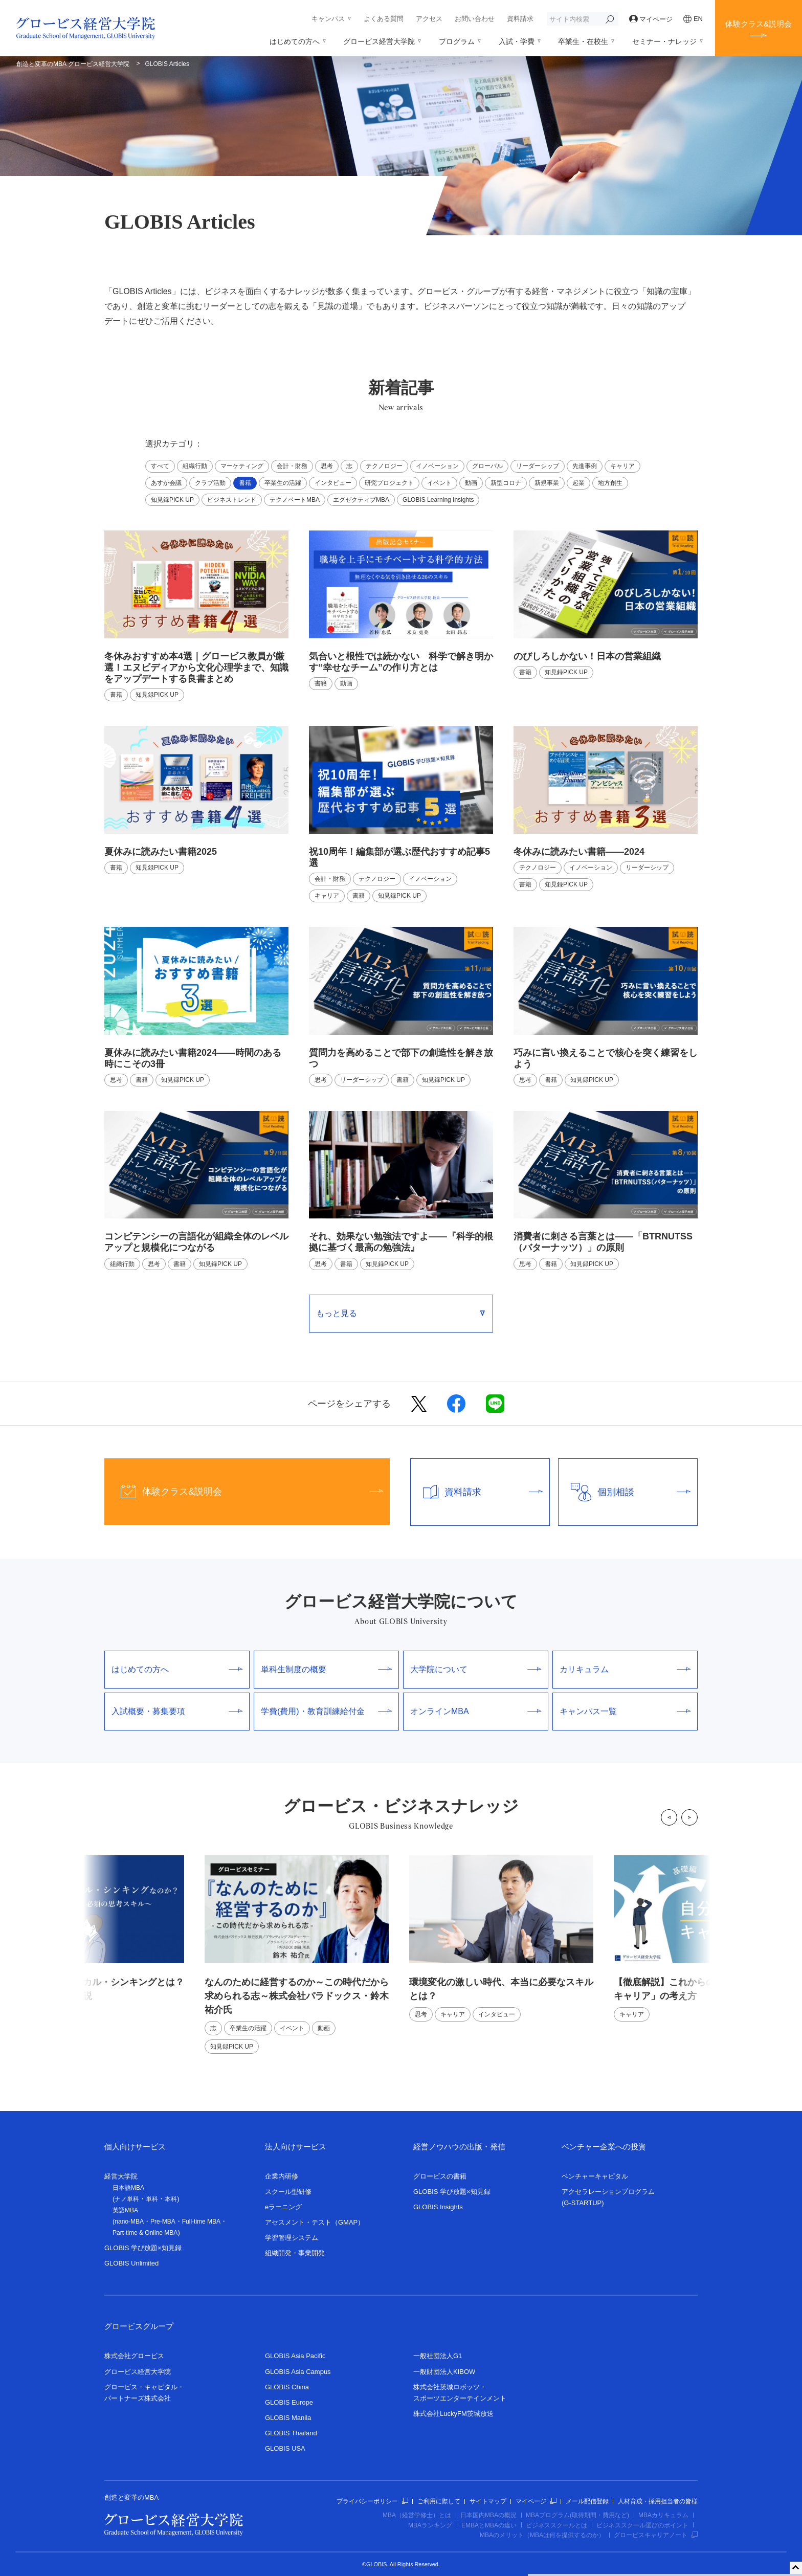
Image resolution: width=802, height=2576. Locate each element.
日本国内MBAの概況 (488, 2515)
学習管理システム (291, 2237)
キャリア (622, 466)
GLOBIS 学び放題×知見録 (143, 2248)
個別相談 (624, 1492)
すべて (160, 466)
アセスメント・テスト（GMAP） (314, 2222)
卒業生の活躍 (282, 482)
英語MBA (125, 2210)
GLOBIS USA (285, 2448)
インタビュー (333, 482)
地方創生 (610, 482)
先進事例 (584, 466)
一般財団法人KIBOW (444, 2371)
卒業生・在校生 (583, 41)
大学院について (475, 1669)
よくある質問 (384, 19)
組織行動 (195, 466)
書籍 (245, 482)
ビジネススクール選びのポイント (642, 2525)
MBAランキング (430, 2525)
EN (693, 19)
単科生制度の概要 (326, 1669)
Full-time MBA (201, 2221)
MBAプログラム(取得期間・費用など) (577, 2515)
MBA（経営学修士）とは (417, 2515)
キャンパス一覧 (625, 1711)
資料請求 (520, 19)
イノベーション (437, 466)
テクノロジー (384, 466)
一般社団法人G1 (437, 2356)
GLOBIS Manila (288, 2418)
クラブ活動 (210, 482)
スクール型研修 (288, 2191)
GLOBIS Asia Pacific (295, 2356)
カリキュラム (625, 1669)
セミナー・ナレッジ (664, 41)
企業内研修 (281, 2176)
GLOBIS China (287, 2387)
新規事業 (546, 482)
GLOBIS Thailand (291, 2433)
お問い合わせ (475, 19)
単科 (152, 2199)
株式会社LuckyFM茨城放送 (453, 2413)
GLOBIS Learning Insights (438, 499)
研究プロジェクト (389, 482)
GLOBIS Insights (438, 2207)
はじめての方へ (295, 41)
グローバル (487, 466)
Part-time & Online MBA (145, 2232)
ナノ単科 (127, 2199)
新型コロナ (506, 482)
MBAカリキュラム (663, 2515)
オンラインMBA (475, 1711)
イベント (439, 482)
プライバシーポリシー (372, 2501)
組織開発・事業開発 (295, 2253)
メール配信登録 (587, 2501)
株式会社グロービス (134, 2356)
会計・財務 (292, 466)
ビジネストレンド (231, 499)
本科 (171, 2199)
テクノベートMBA (295, 499)
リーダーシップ (537, 466)
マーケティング (241, 466)
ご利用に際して (438, 2501)
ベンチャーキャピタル (595, 2176)
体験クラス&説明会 (758, 23)
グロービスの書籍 (439, 2176)
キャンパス (328, 19)
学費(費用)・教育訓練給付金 (326, 1711)
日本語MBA (128, 2187)
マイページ (651, 19)
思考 (327, 466)
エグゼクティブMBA (361, 499)
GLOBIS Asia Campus (298, 2371)
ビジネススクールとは (556, 2525)
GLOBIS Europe (289, 2402)
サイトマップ (488, 2501)
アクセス (429, 19)
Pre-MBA (162, 2221)
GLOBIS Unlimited (131, 2263)
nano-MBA (129, 2221)
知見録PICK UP (172, 499)
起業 (578, 482)
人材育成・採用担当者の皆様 (658, 2501)
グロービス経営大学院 (379, 41)
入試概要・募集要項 (177, 1711)
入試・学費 (516, 41)
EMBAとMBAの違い (489, 2525)
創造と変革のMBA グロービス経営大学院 (72, 64)
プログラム (457, 41)
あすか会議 (166, 482)
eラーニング (283, 2207)
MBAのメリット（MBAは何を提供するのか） (542, 2535)
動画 (471, 482)
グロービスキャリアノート (656, 2535)
